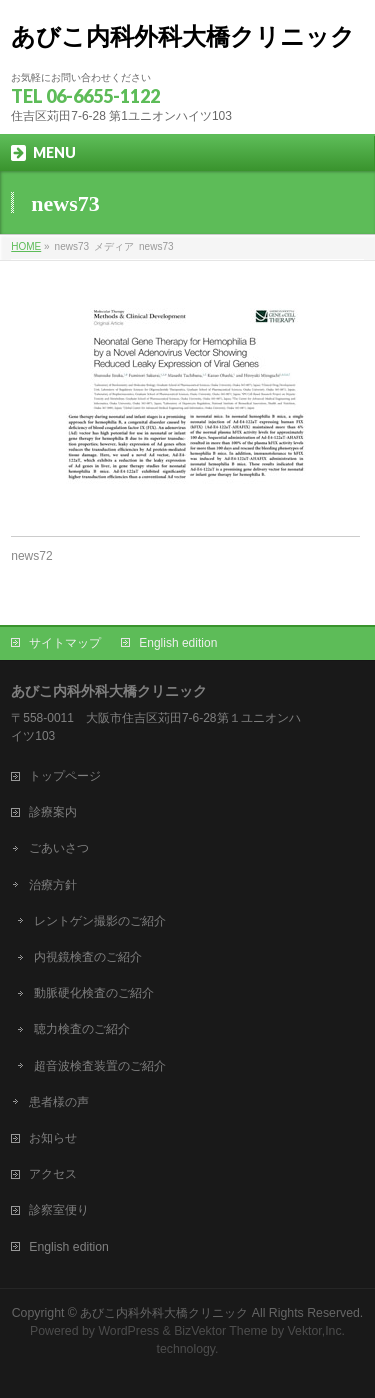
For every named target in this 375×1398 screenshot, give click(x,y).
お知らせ (53, 1138)
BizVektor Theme (221, 1331)
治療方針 (53, 885)
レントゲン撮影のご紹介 (100, 921)
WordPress (128, 1331)
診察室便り (59, 1210)
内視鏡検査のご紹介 (88, 957)
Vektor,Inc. (317, 1331)
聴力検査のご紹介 (82, 1029)
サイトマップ (65, 643)
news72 (31, 556)
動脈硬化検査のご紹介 (94, 993)
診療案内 (53, 812)
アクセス (53, 1174)
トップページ (65, 776)
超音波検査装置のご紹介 (100, 1066)
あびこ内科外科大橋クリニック (183, 37)
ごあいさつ (59, 848)
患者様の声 (59, 1102)
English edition (178, 643)
